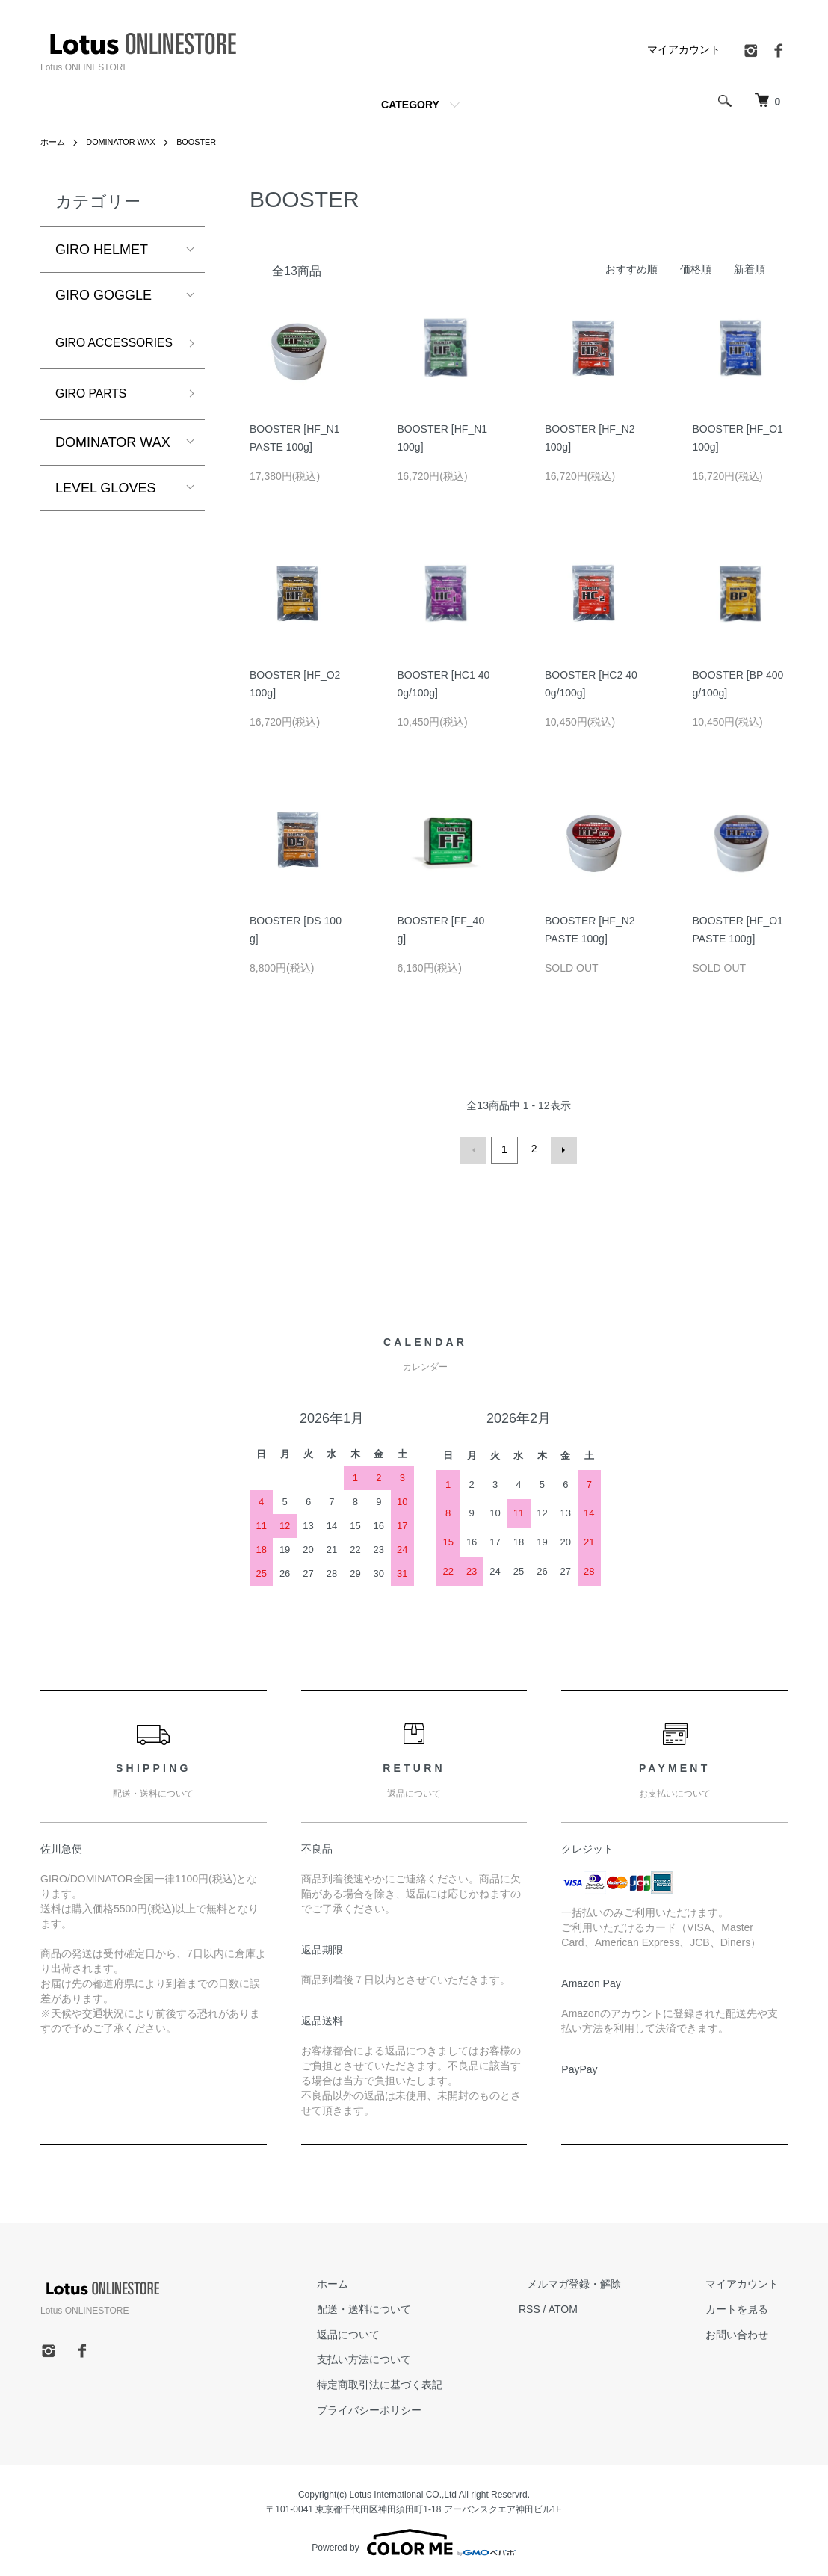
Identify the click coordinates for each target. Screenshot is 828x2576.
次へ (561, 1149)
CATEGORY (410, 105)
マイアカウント (683, 49)
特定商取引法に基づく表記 (423, 2382)
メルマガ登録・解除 (600, 2282)
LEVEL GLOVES (105, 516)
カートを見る (745, 2307)
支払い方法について (407, 2357)
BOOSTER (208, 142)
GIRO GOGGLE (103, 295)
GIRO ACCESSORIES (103, 356)
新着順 (749, 269)
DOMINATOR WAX (126, 142)
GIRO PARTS (96, 420)
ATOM (597, 2307)
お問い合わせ (745, 2332)
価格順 (695, 269)
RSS (564, 2307)
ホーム (53, 142)
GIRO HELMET (101, 249)
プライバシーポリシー (412, 2408)
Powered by (414, 2540)
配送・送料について (407, 2307)
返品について (391, 2332)
